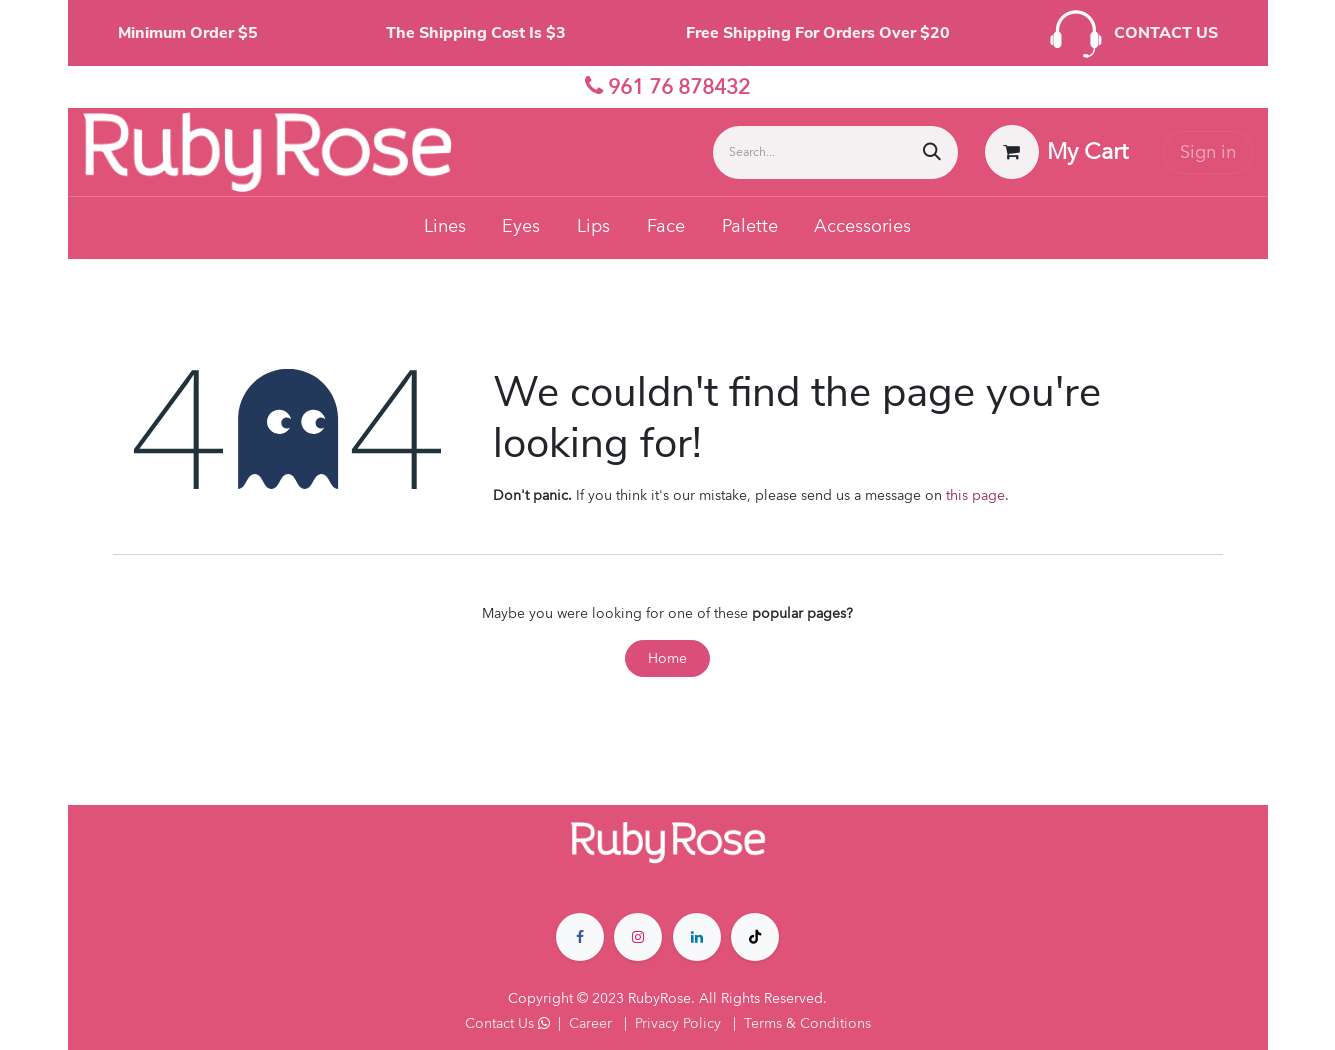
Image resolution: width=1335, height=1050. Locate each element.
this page (975, 495)
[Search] (932, 152)
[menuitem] (444, 228)
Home (667, 658)
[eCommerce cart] (1056, 152)
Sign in (1208, 152)
